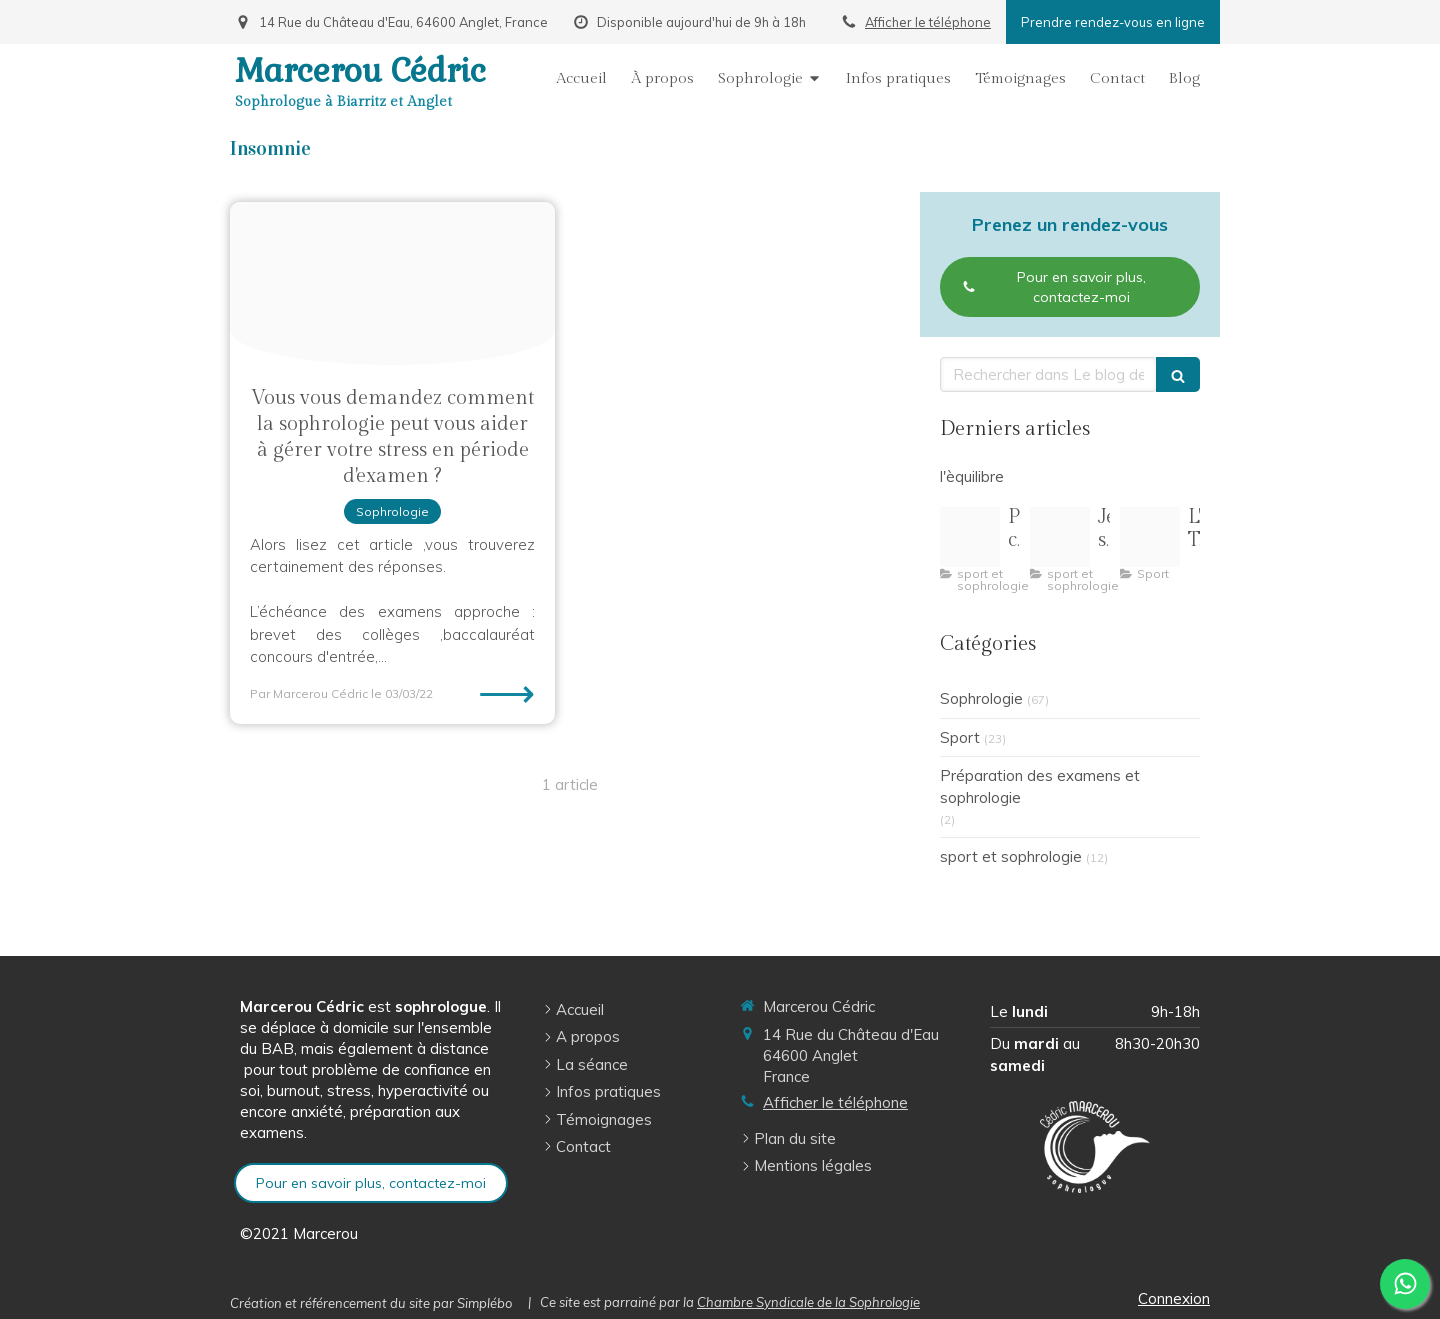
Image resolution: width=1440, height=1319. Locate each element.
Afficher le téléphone (928, 22)
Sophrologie (981, 698)
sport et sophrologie (1011, 856)
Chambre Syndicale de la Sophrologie (808, 1302)
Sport (960, 737)
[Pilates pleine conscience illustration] (970, 537)
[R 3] (1060, 537)
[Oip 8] (1150, 537)
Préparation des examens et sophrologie (1040, 786)
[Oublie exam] (392, 283)
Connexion (1174, 1298)
